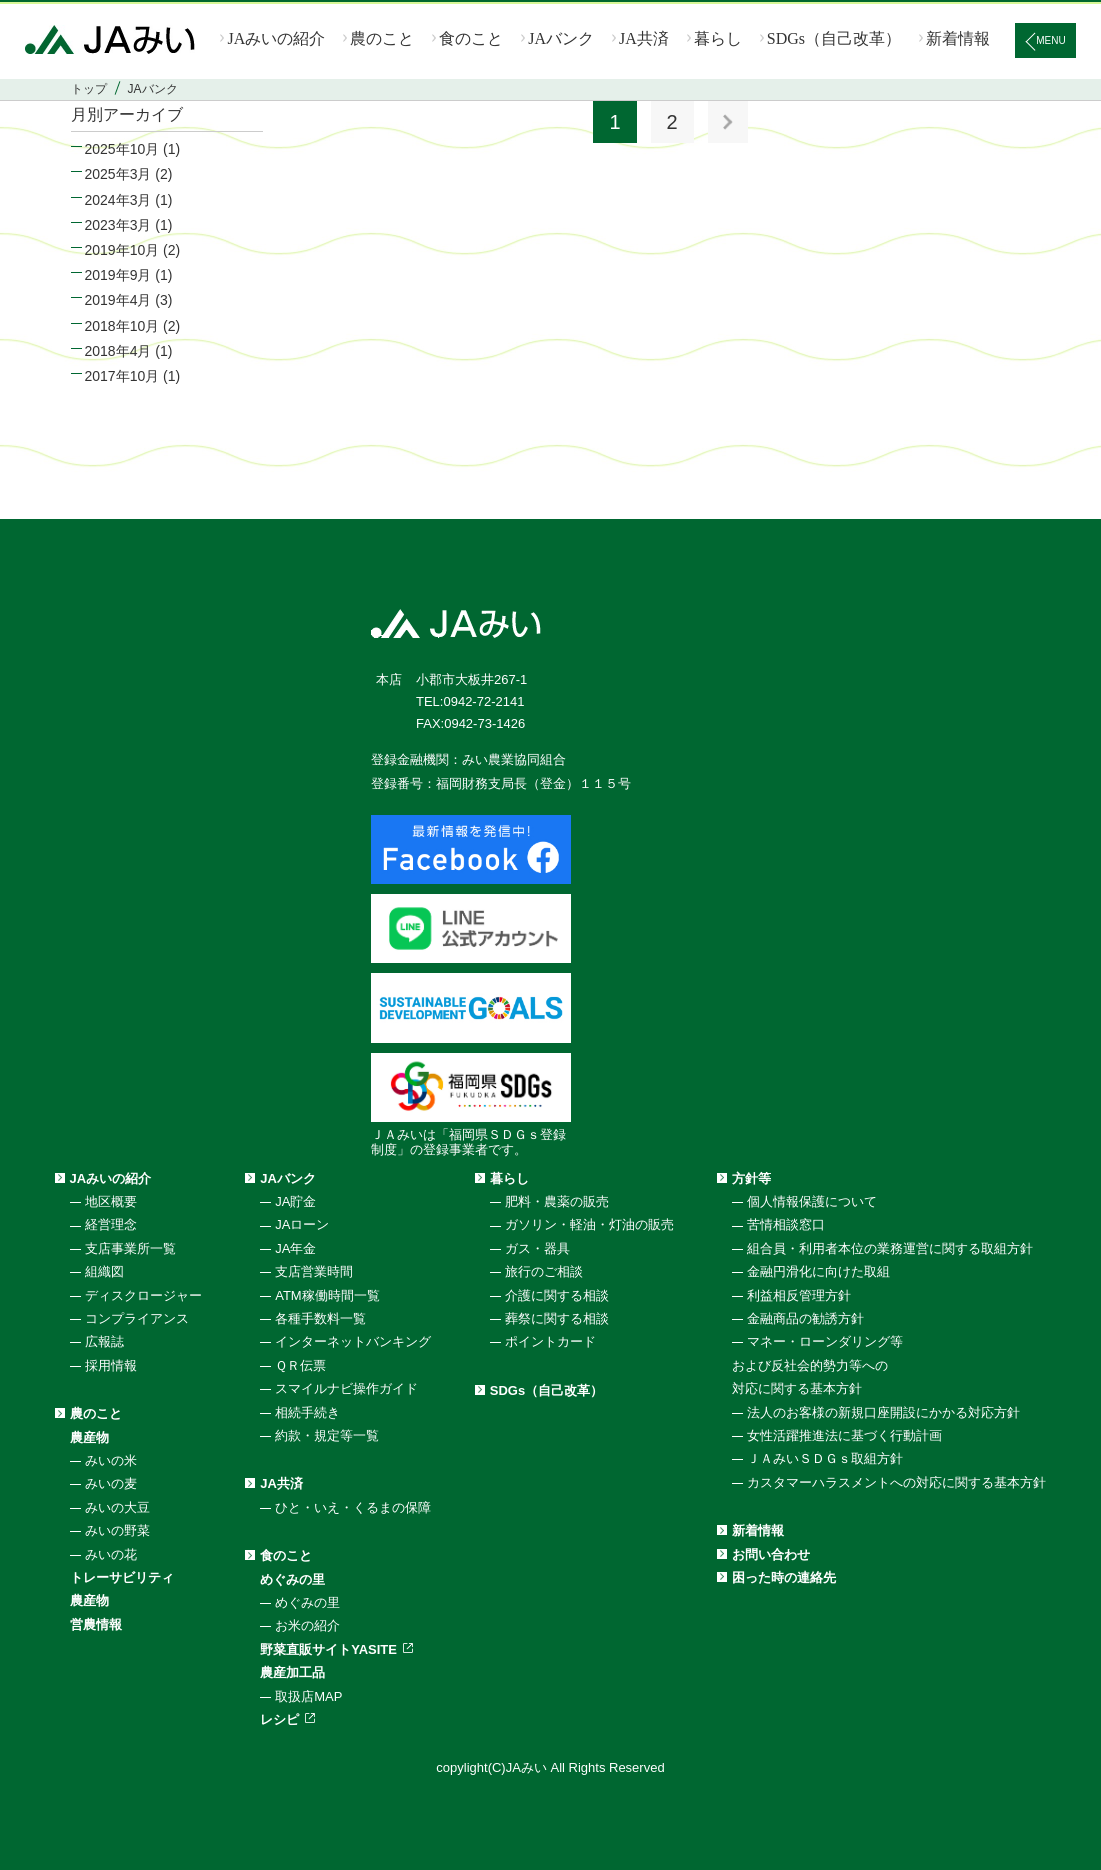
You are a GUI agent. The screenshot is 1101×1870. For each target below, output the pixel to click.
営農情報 (96, 1624)
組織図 (104, 1271)
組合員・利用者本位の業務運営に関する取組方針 (890, 1248)
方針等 (751, 1178)
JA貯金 (295, 1201)
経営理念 (111, 1224)
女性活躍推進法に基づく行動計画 (844, 1435)
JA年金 (295, 1248)
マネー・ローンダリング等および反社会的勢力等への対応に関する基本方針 (817, 1365)
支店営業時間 (314, 1271)
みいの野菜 (117, 1530)
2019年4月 (118, 300)
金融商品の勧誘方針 (805, 1318)
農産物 (89, 1437)
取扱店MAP (308, 1696)
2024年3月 (118, 200)
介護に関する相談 (557, 1295)
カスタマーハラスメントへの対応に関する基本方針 (896, 1482)
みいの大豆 (117, 1507)
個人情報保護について (812, 1201)
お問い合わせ (771, 1554)
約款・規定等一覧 (327, 1435)
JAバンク (561, 38)
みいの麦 (111, 1483)
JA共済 (644, 38)
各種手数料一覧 (320, 1318)
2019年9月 (118, 275)
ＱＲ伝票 (300, 1365)
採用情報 (111, 1365)
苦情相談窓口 (786, 1224)
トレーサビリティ (122, 1577)
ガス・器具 (537, 1248)
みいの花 (111, 1554)
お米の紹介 (307, 1625)
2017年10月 (122, 376)
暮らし (718, 38)
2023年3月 (118, 225)
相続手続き (307, 1412)
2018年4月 (118, 351)
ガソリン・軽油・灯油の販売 (589, 1224)
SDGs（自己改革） (834, 38)
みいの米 (111, 1460)
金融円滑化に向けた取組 (818, 1271)
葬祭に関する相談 (557, 1318)
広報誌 (104, 1341)
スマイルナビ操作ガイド (346, 1388)
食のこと (471, 38)
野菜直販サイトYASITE (328, 1649)
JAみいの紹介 (276, 38)
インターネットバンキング (353, 1341)
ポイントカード (550, 1341)
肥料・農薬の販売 (557, 1201)
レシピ (279, 1719)
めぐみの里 (292, 1579)
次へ (728, 122)
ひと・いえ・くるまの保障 (353, 1507)
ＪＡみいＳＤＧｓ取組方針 (825, 1458)
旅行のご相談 (544, 1271)
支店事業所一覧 (130, 1248)
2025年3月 (118, 174)
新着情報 (958, 38)
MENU (1050, 40)
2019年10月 (122, 250)
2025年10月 (122, 149)
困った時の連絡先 (784, 1577)
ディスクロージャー (143, 1295)
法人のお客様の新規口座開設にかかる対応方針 (883, 1412)
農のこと (382, 38)
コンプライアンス (137, 1318)
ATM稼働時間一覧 (327, 1295)
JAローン (302, 1224)
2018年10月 (122, 326)
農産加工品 (292, 1672)
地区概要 (111, 1201)
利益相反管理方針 (799, 1295)
